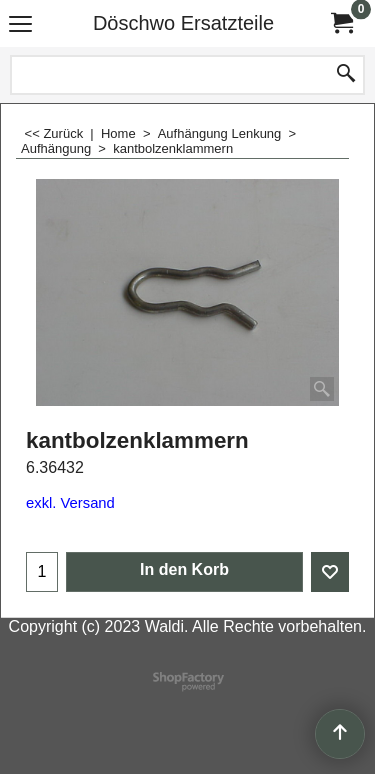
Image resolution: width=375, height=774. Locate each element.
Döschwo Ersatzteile (183, 23)
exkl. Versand (70, 503)
